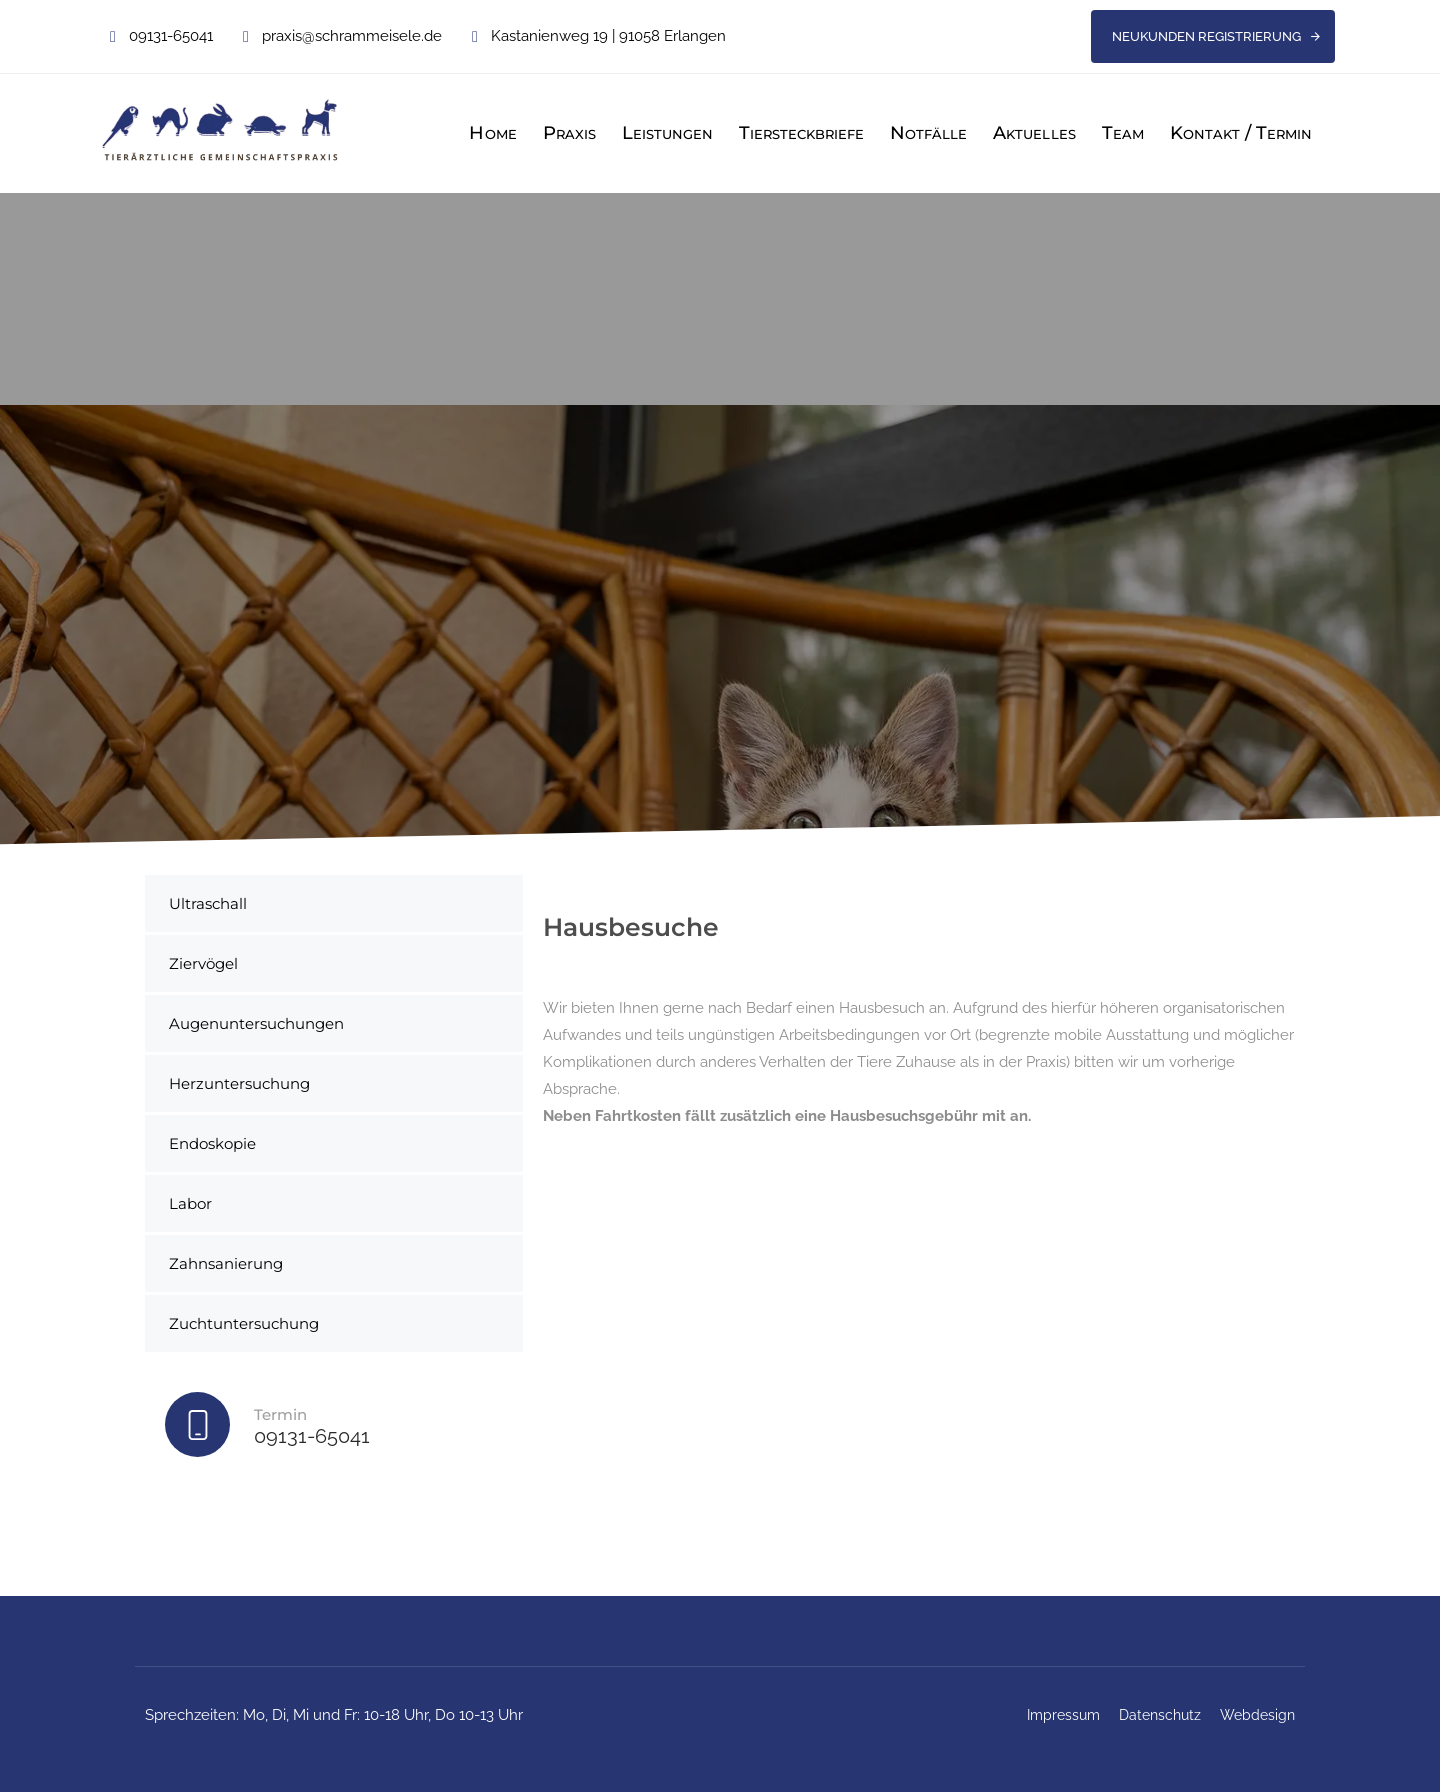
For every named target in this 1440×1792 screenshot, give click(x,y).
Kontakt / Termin (1241, 133)
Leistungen (667, 133)
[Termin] (334, 1429)
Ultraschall (208, 903)
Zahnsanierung (226, 1263)
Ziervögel (203, 963)
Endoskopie (212, 1143)
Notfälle (928, 133)
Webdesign (1257, 1715)
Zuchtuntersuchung (244, 1323)
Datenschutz (1160, 1715)
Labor (190, 1203)
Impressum (1063, 1715)
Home (492, 133)
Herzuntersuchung (239, 1083)
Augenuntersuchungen (256, 1023)
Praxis (569, 133)
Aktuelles (1034, 133)
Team (1123, 133)
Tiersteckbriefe (801, 133)
